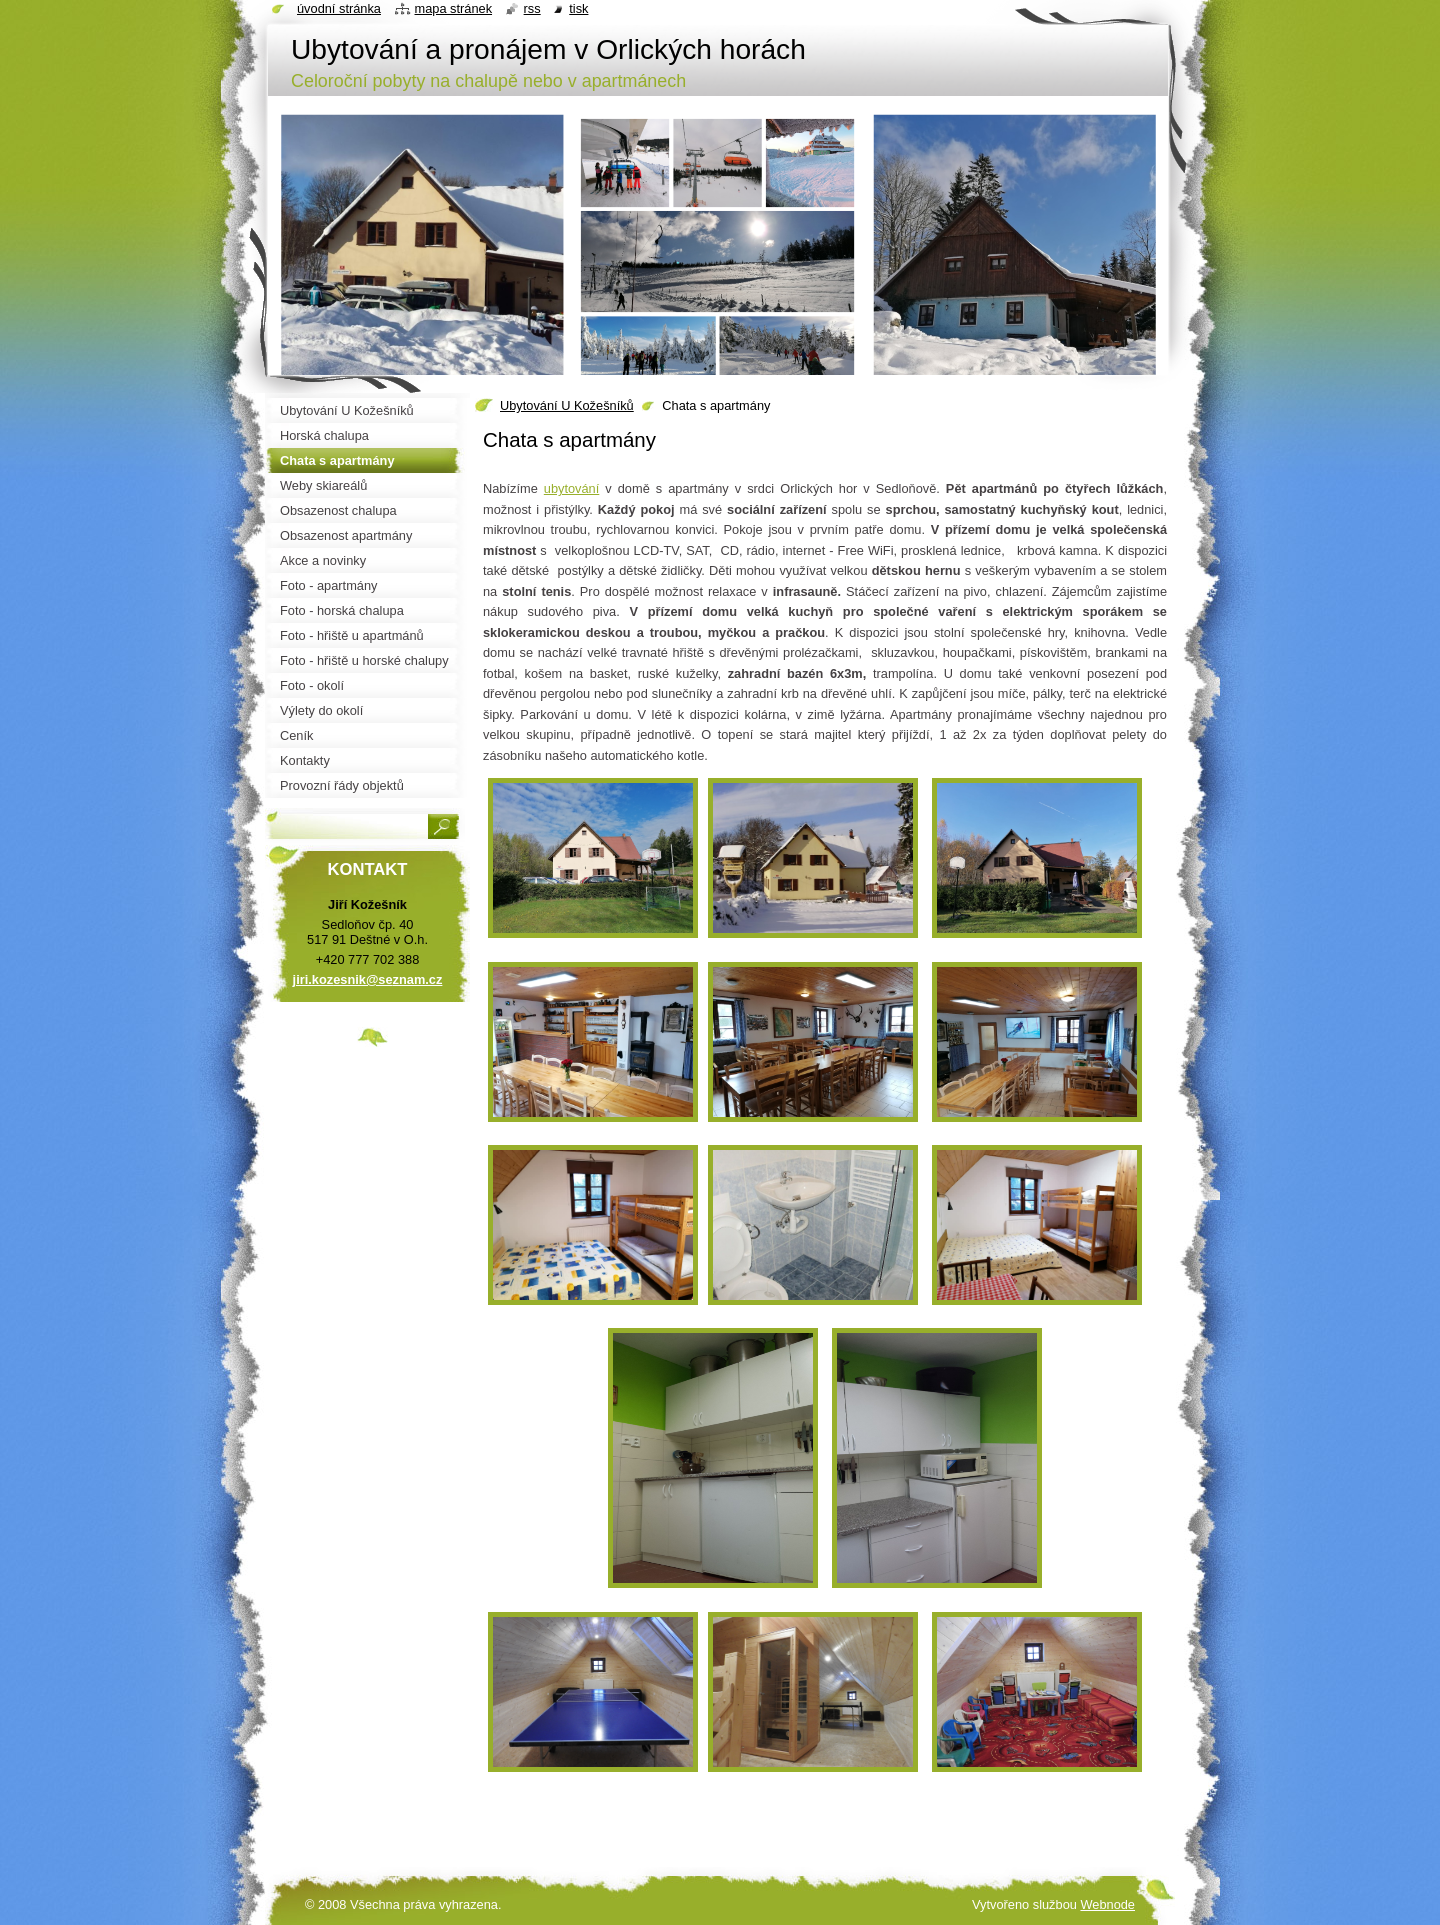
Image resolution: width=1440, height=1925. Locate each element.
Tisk (578, 8)
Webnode (1107, 1904)
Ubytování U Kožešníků (567, 405)
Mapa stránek (454, 8)
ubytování (572, 488)
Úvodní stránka (339, 8)
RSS (532, 8)
